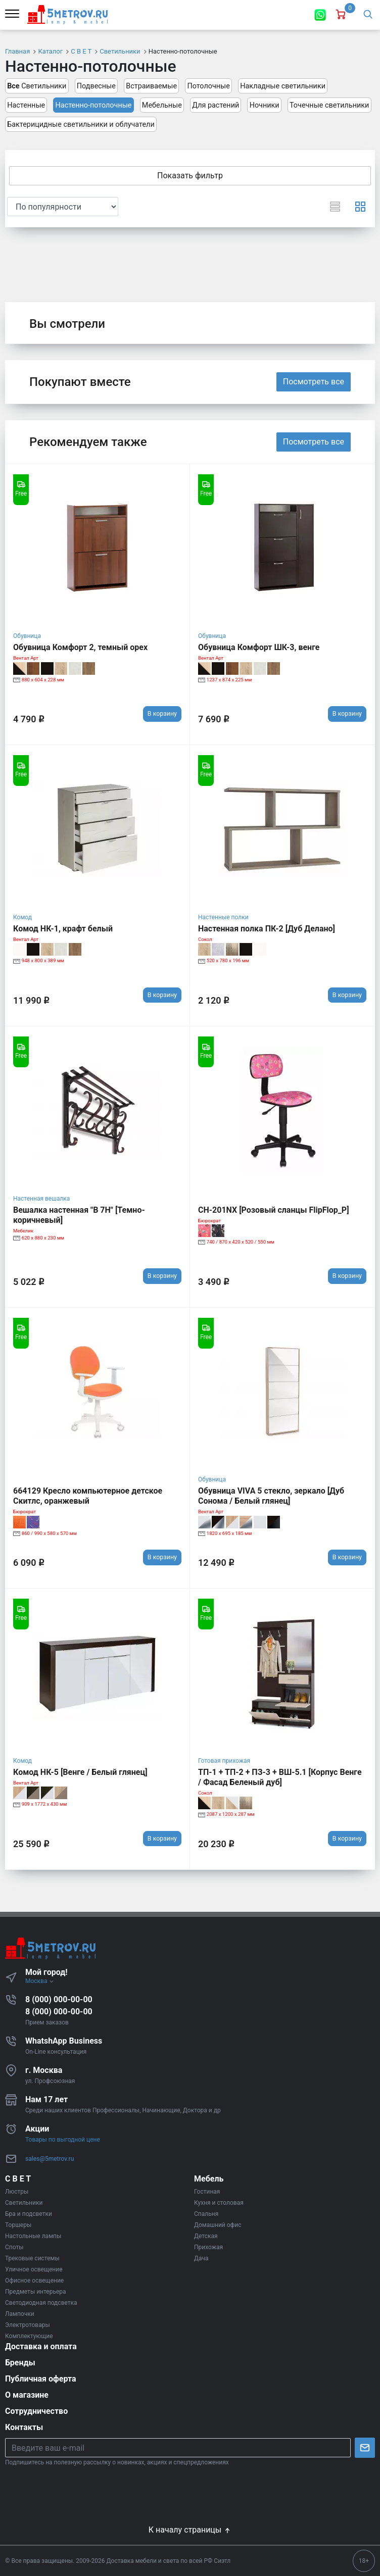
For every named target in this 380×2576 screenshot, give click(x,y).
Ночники (264, 105)
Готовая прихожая (224, 1760)
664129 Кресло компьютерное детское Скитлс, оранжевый (87, 1496)
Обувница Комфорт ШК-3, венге (258, 647)
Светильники (36, 86)
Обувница (27, 635)
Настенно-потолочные (94, 105)
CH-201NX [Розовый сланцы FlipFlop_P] (273, 1210)
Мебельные (162, 105)
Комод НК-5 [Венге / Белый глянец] (80, 1772)
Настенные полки (223, 917)
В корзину (162, 713)
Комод (22, 917)
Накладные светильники (282, 86)
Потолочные (208, 86)
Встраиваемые (151, 86)
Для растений (215, 105)
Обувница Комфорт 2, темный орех (80, 647)
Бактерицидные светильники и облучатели (81, 124)
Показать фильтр (190, 175)
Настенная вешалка (41, 1198)
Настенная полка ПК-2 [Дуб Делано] (266, 928)
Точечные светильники (329, 105)
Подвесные (96, 86)
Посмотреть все (313, 381)
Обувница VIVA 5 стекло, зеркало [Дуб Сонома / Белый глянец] (271, 1496)
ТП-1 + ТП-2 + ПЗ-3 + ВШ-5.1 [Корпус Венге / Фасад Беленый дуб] (280, 1777)
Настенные (26, 105)
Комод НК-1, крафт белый (63, 928)
